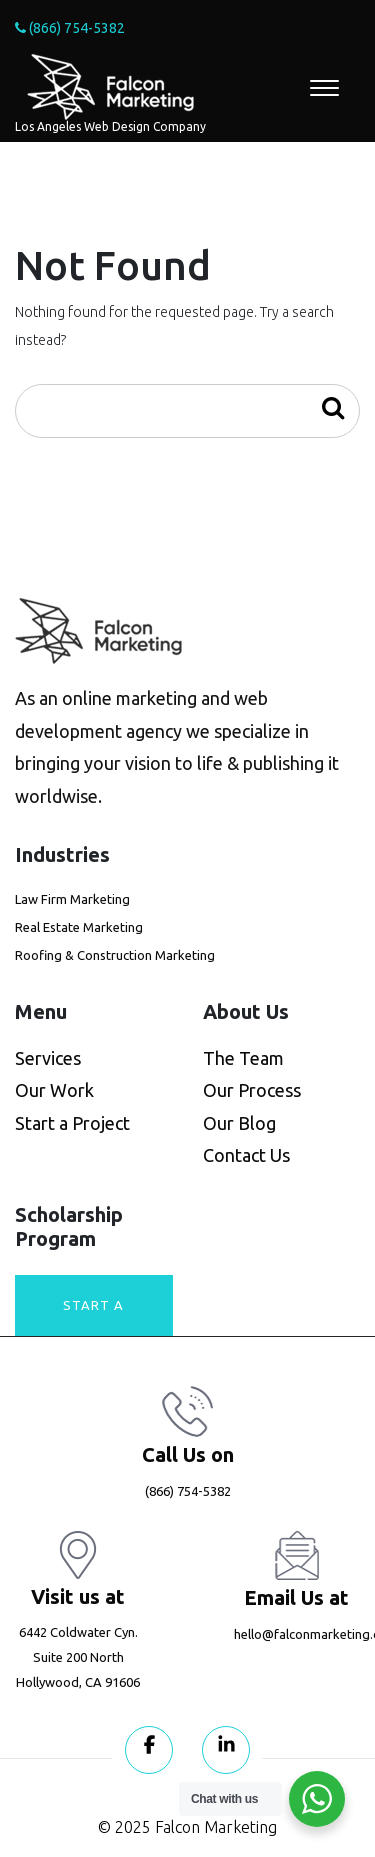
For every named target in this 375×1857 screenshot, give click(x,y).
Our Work (54, 1090)
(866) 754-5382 (70, 28)
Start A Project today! (93, 1317)
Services (48, 1058)
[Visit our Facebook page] (149, 1750)
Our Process (252, 1090)
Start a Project (72, 1123)
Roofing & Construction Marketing (115, 955)
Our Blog (239, 1123)
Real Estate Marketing (79, 927)
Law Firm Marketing (72, 899)
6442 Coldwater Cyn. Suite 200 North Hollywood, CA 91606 (78, 1657)
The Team (243, 1058)
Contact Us (246, 1155)
